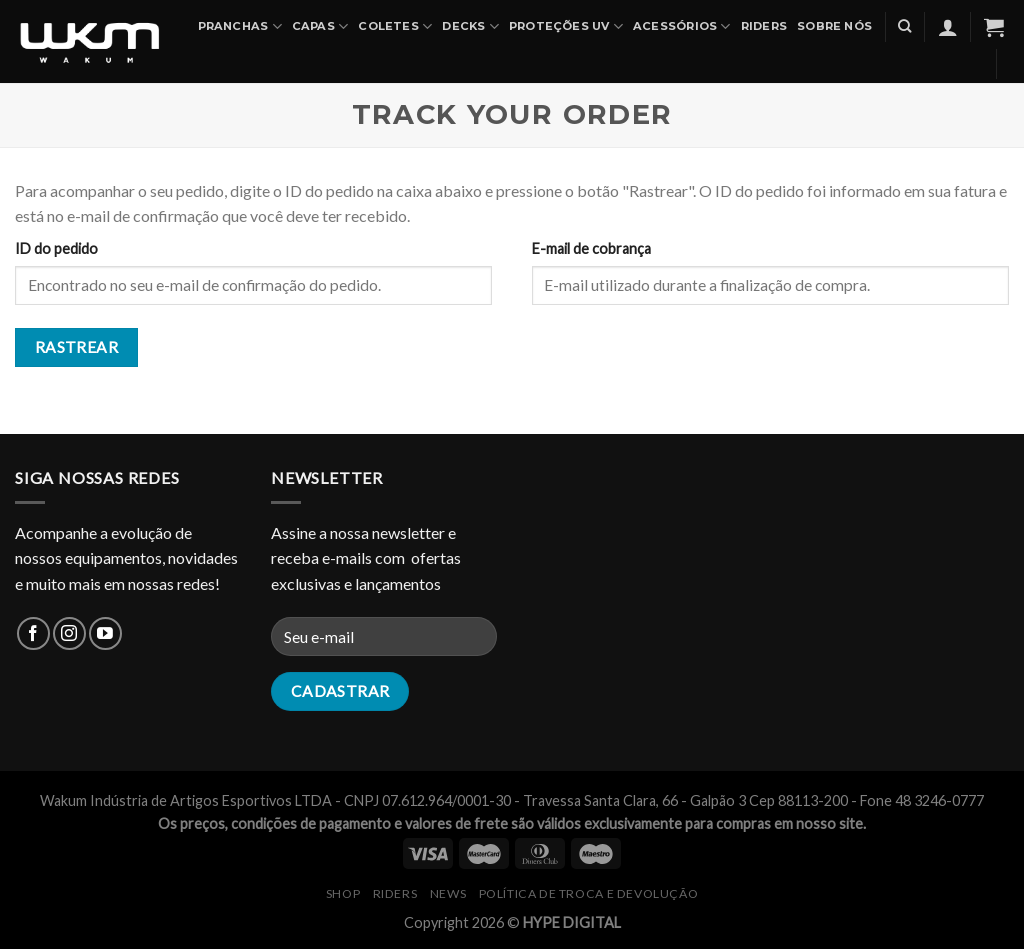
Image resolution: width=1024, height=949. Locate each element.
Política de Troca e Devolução (589, 893)
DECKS (470, 26)
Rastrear (77, 347)
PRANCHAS (240, 26)
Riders (764, 26)
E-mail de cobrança (591, 248)
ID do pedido (56, 248)
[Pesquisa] (904, 26)
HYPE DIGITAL (572, 922)
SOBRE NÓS (834, 26)
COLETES (395, 26)
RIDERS (395, 893)
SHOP (343, 893)
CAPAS (320, 26)
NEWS (448, 893)
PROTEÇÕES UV (566, 26)
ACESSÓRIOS (682, 26)
